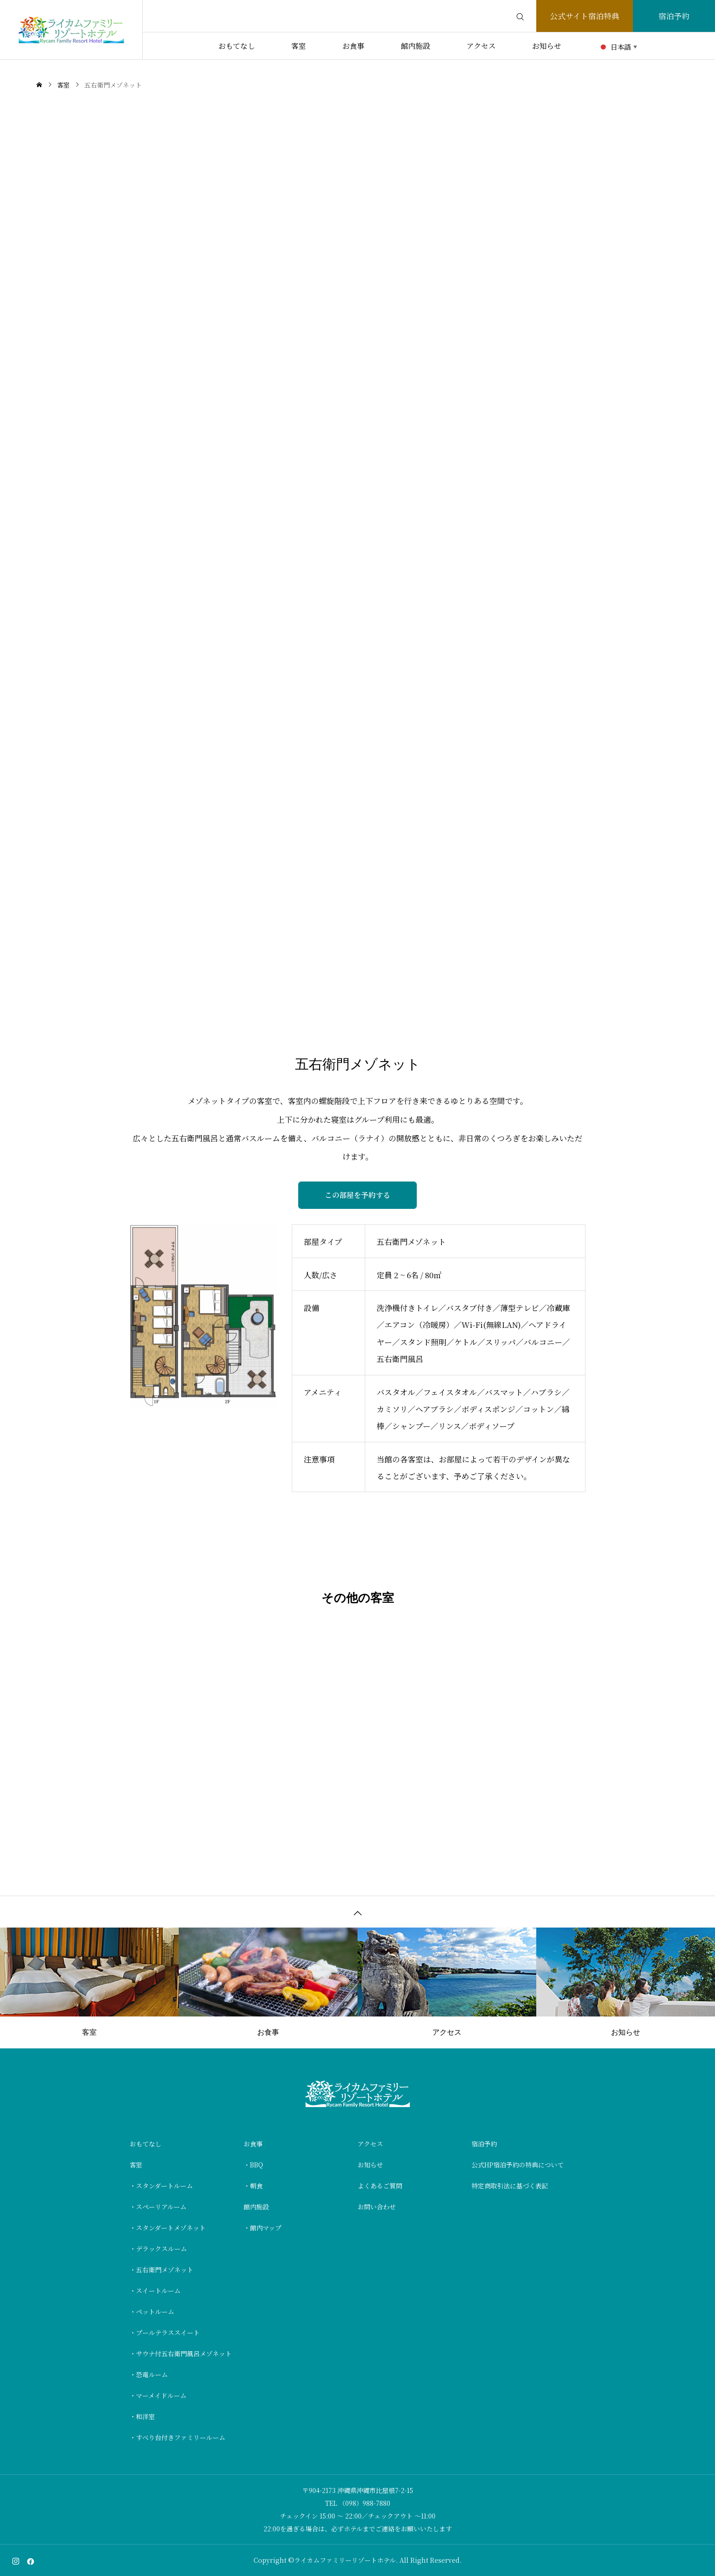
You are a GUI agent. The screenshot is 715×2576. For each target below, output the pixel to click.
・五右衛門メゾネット (161, 2269)
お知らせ (546, 46)
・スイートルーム (155, 2290)
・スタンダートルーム (161, 2185)
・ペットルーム (152, 2311)
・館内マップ (262, 2227)
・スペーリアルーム (158, 2206)
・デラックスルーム (158, 2248)
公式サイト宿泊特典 (584, 15)
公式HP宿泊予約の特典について (517, 2164)
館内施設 (415, 46)
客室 (298, 46)
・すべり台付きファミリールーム (177, 2437)
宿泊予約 (673, 15)
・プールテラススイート (165, 2332)
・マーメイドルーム (158, 2395)
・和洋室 (142, 2416)
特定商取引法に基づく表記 (509, 2185)
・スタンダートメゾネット (168, 2227)
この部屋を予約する (357, 1195)
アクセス (481, 46)
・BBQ (253, 2164)
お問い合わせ (377, 2206)
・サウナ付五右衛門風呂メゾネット (181, 2353)
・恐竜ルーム (149, 2374)
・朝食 (253, 2185)
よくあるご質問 (380, 2185)
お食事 (353, 46)
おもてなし (236, 46)
